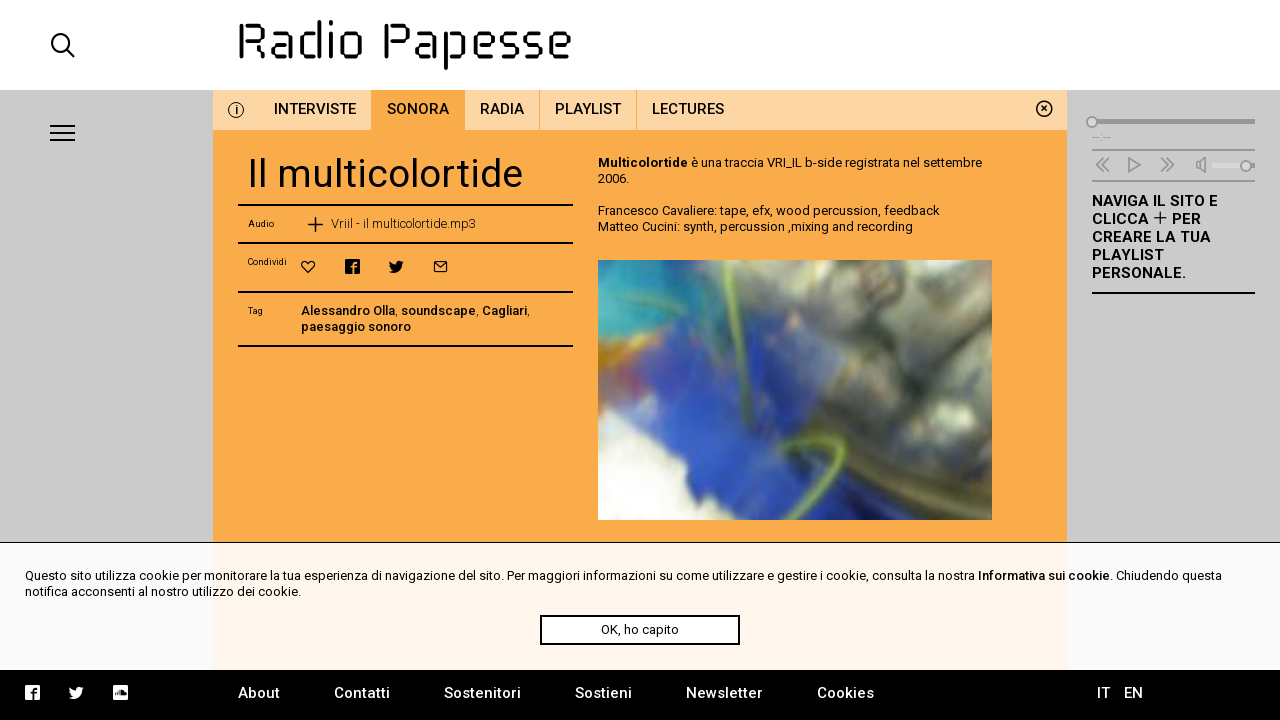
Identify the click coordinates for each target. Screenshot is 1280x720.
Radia (502, 109)
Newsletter (724, 693)
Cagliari (504, 310)
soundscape (438, 310)
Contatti (362, 693)
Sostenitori (482, 693)
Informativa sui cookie (1044, 575)
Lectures (688, 109)
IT (1103, 693)
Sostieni (603, 693)
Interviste (315, 109)
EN (1133, 693)
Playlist (588, 109)
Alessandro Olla (348, 310)
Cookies (845, 693)
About (259, 693)
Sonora (418, 109)
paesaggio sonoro (356, 326)
